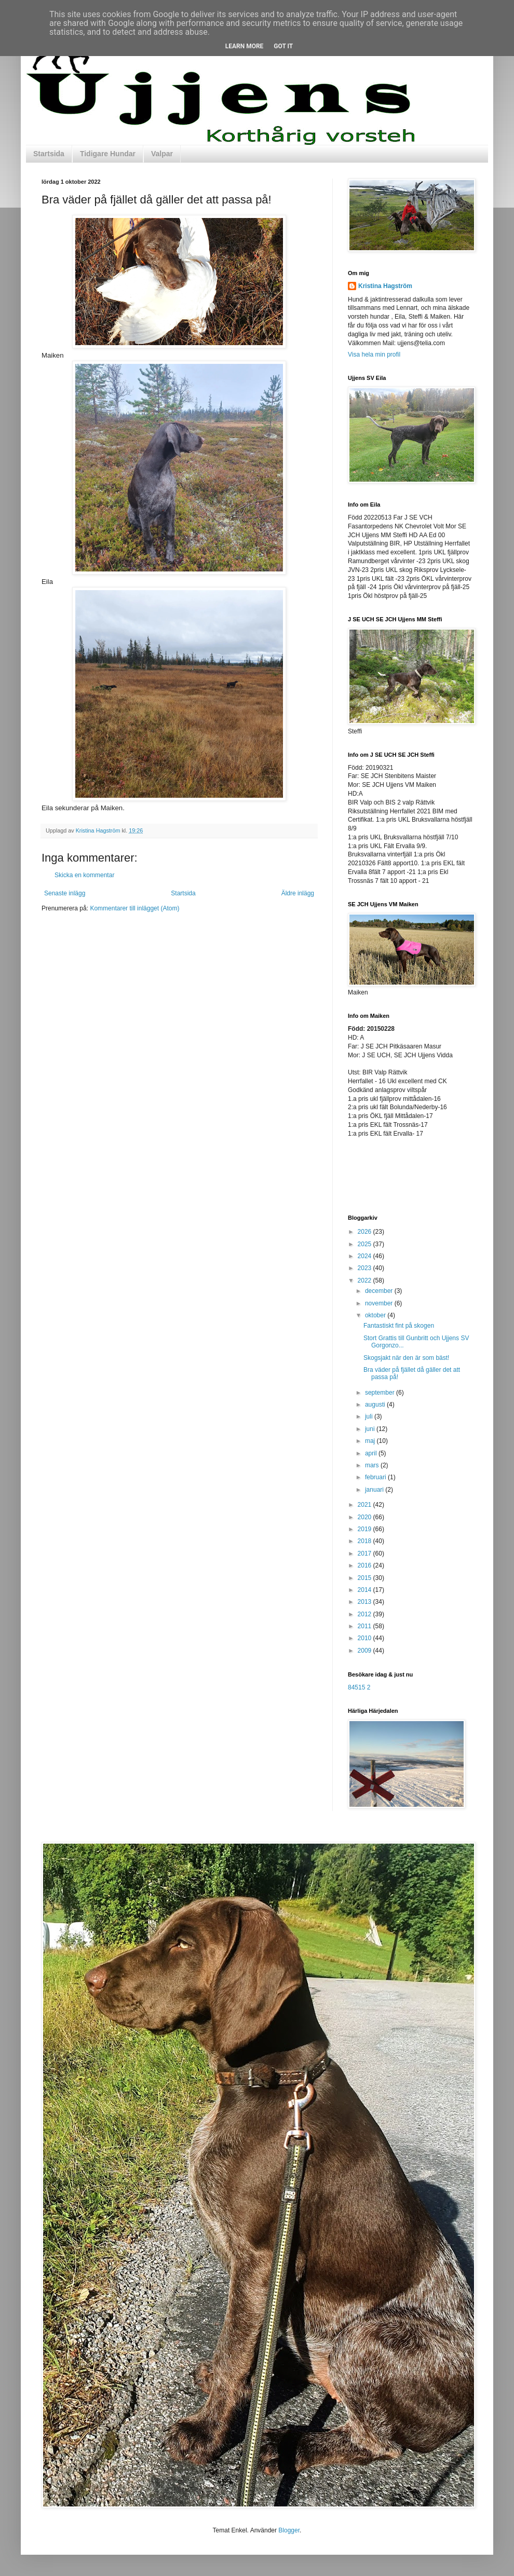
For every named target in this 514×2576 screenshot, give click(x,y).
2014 (365, 1589)
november (380, 1303)
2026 (365, 1231)
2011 (365, 1626)
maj (371, 1440)
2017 (365, 1553)
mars (373, 1465)
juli (369, 1416)
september (380, 1392)
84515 (356, 1687)
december (380, 1290)
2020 (365, 1517)
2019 (365, 1529)
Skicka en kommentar (84, 875)
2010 (365, 1638)
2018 (365, 1541)
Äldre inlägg (297, 893)
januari (375, 1489)
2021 (365, 1504)
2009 (365, 1650)
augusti (376, 1404)
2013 (365, 1601)
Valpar (162, 153)
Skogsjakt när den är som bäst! (406, 1357)
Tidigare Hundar (108, 153)
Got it (283, 46)
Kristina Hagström (385, 286)
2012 (365, 1614)
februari (376, 1477)
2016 (365, 1565)
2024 (365, 1256)
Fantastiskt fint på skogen (398, 1325)
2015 (365, 1578)
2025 (365, 1244)
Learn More (244, 46)
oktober (376, 1315)
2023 (365, 1268)
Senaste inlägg (64, 893)
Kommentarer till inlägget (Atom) (134, 908)
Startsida (48, 153)
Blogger (289, 2530)
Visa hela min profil (374, 354)
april (371, 1453)
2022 (365, 1280)
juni (370, 1429)
